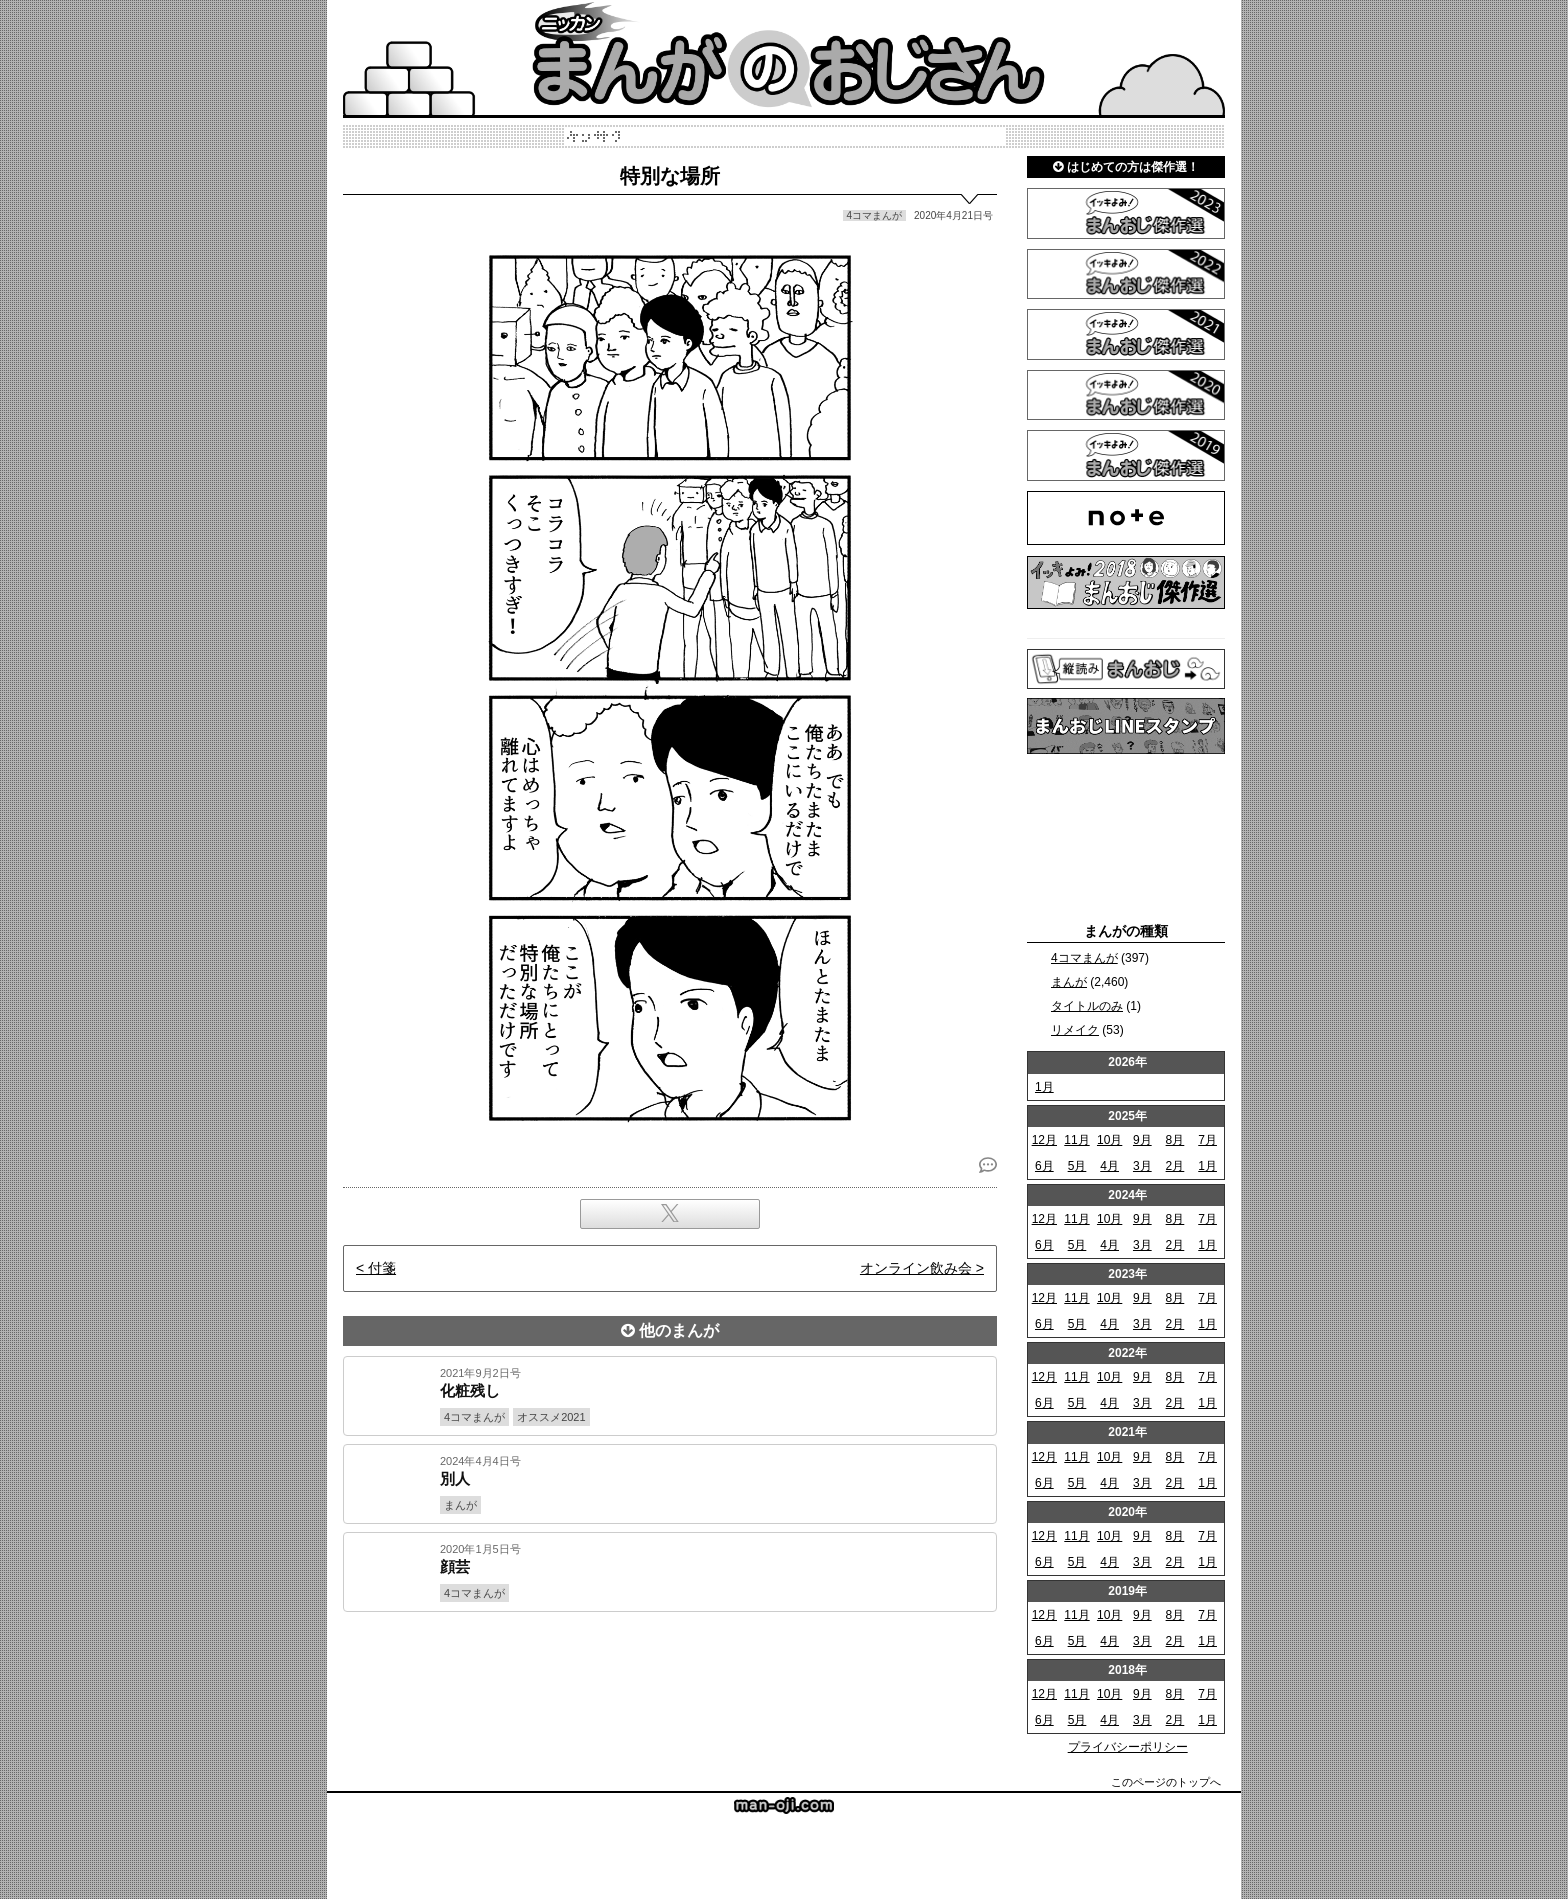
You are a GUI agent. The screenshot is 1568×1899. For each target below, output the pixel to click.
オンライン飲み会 (916, 1268)
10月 (1109, 1140)
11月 (1076, 1140)
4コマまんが (1084, 958)
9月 (1142, 1140)
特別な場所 (670, 176)
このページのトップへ (1166, 1782)
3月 (1142, 1166)
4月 (1109, 1166)
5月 (1077, 1166)
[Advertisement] (670, 1680)
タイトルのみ (1087, 1006)
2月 (1175, 1166)
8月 (1175, 1140)
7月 (1207, 1140)
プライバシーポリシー (1128, 1747)
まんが (1069, 982)
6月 (1044, 1166)
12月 (1044, 1140)
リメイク (1075, 1030)
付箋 (382, 1268)
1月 (1044, 1087)
